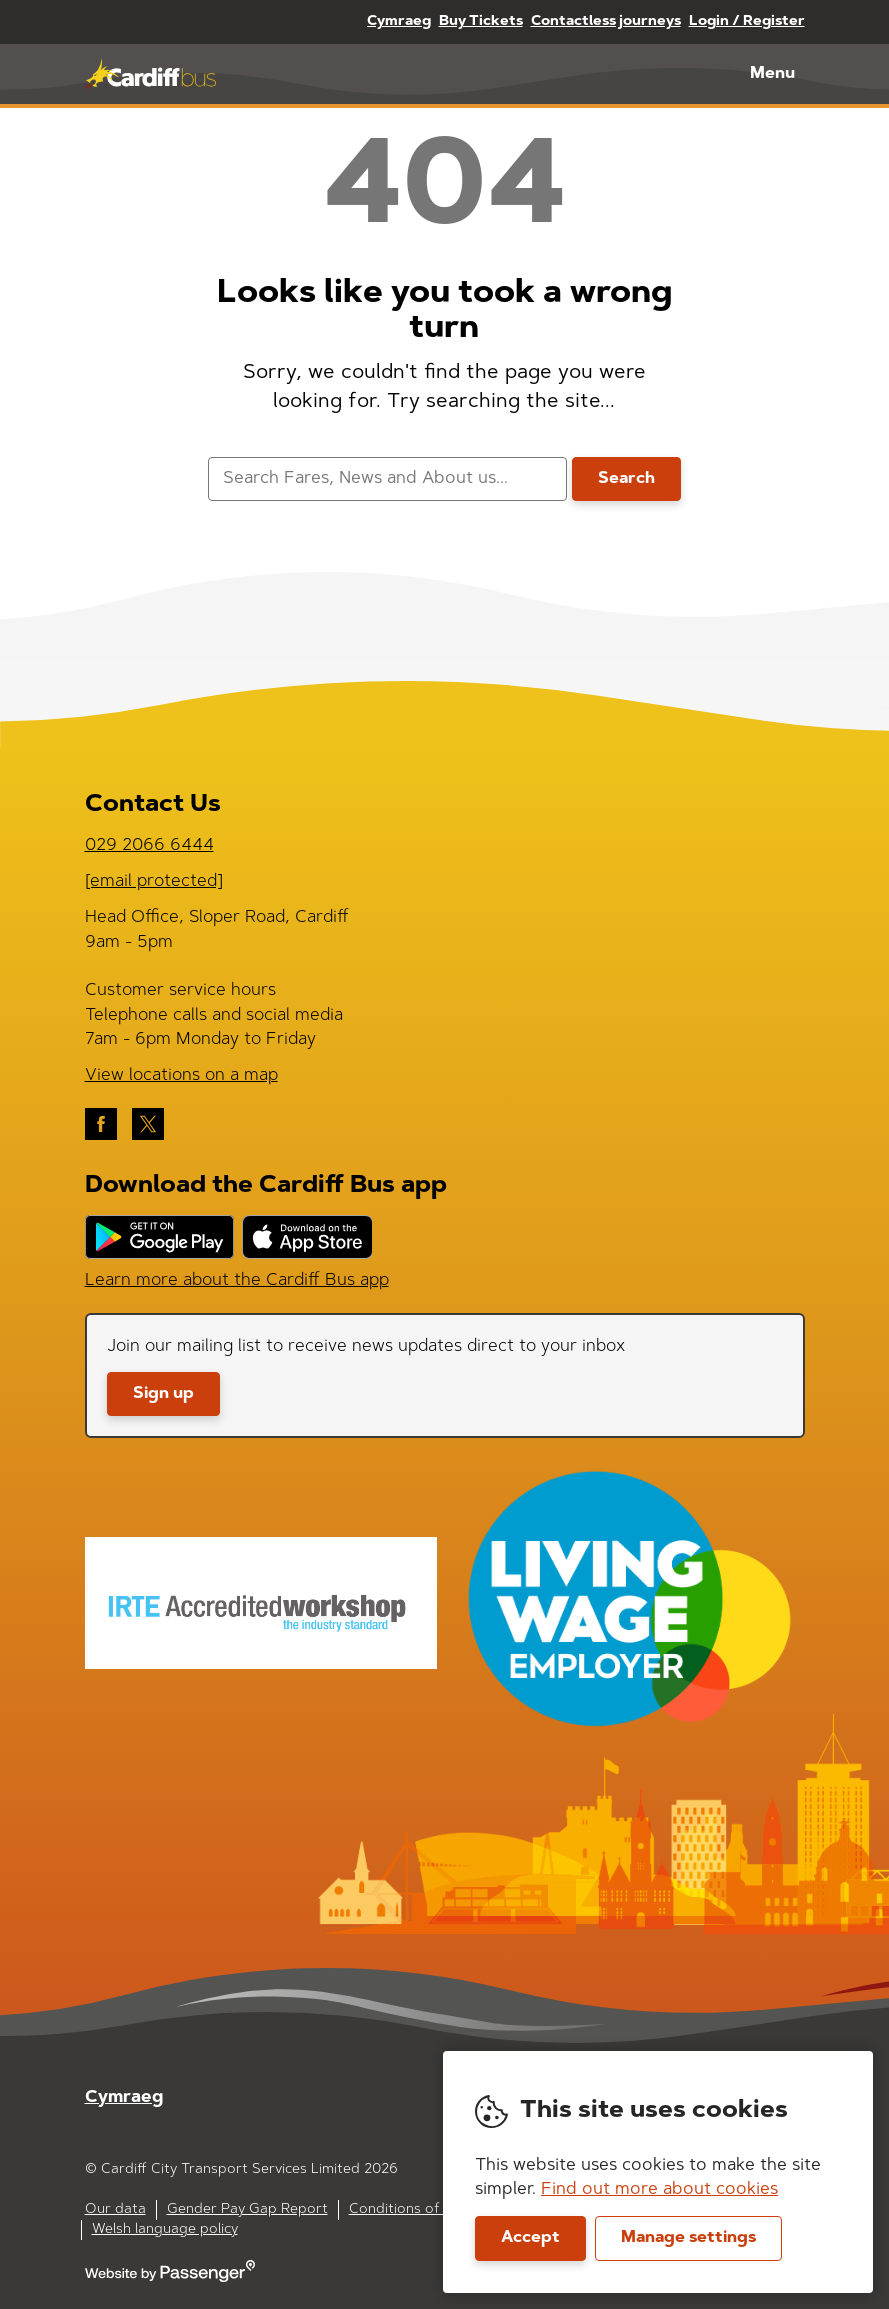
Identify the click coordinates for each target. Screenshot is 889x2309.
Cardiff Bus (150, 74)
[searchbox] (387, 479)
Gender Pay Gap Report (247, 2210)
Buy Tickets (481, 22)
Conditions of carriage (424, 2210)
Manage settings (688, 2238)
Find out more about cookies (659, 2189)
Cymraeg (399, 22)
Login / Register (747, 22)
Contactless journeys (606, 22)
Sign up (163, 1394)
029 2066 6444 (149, 845)
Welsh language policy (165, 2230)
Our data (115, 2210)
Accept (530, 2238)
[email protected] (154, 881)
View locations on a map (181, 1075)
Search (626, 479)
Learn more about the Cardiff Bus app (237, 1280)
